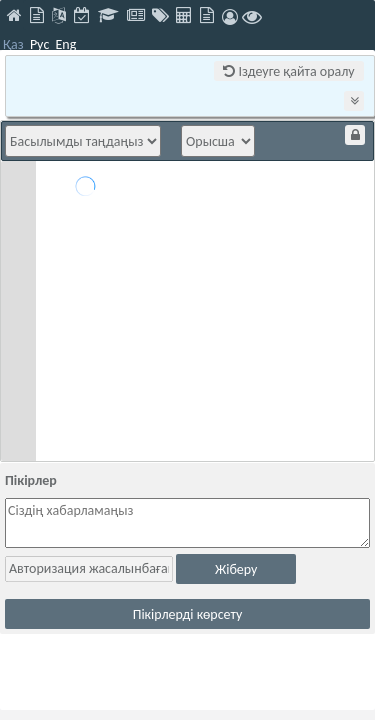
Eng (65, 44)
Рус (39, 44)
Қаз (13, 44)
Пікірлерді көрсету (188, 614)
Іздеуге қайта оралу (288, 71)
